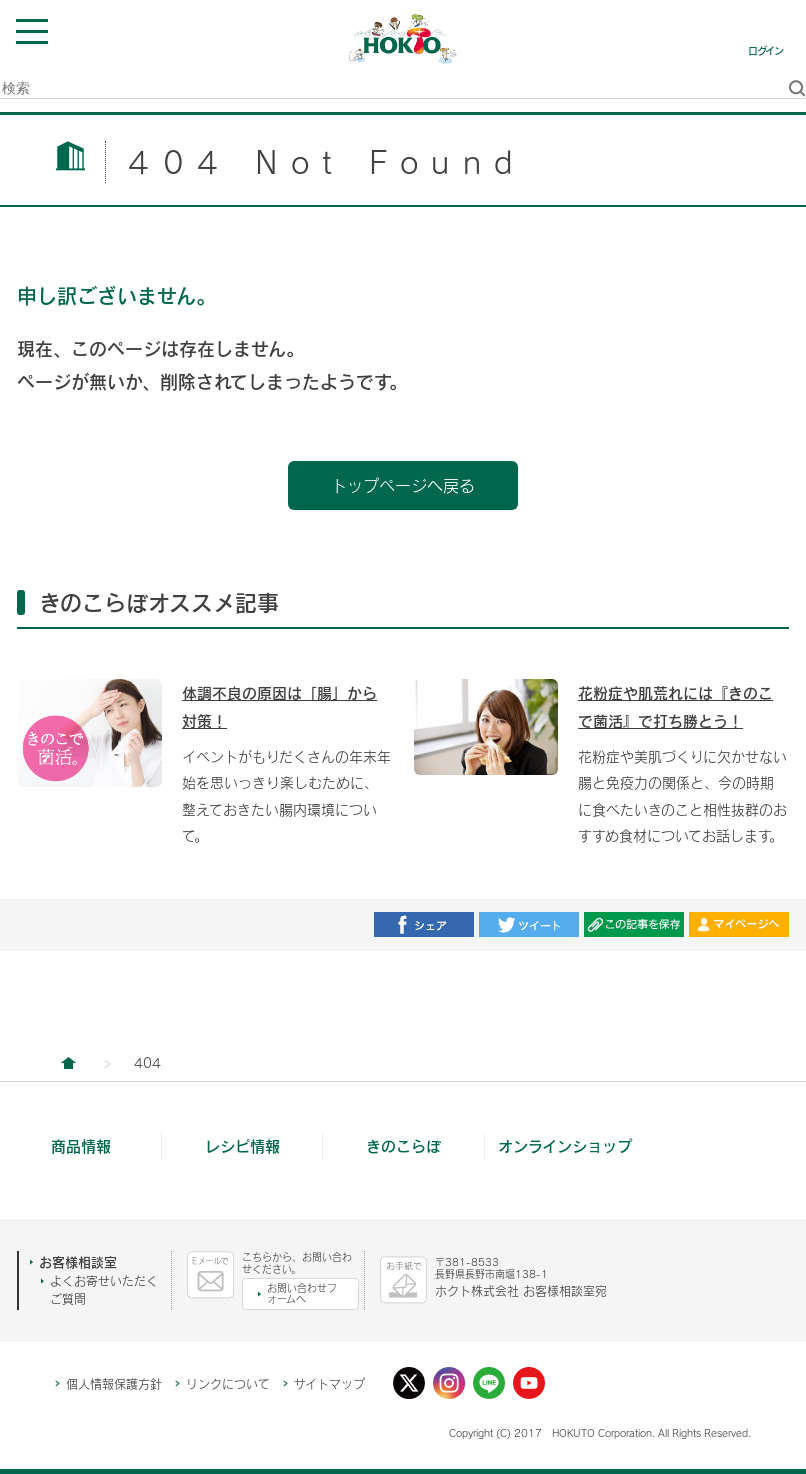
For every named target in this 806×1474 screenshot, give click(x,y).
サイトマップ (329, 1384)
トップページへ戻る (403, 485)
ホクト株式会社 (68, 1063)
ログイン (765, 51)
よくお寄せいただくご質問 (104, 1290)
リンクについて (228, 1384)
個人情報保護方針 (114, 1384)
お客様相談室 (78, 1262)
